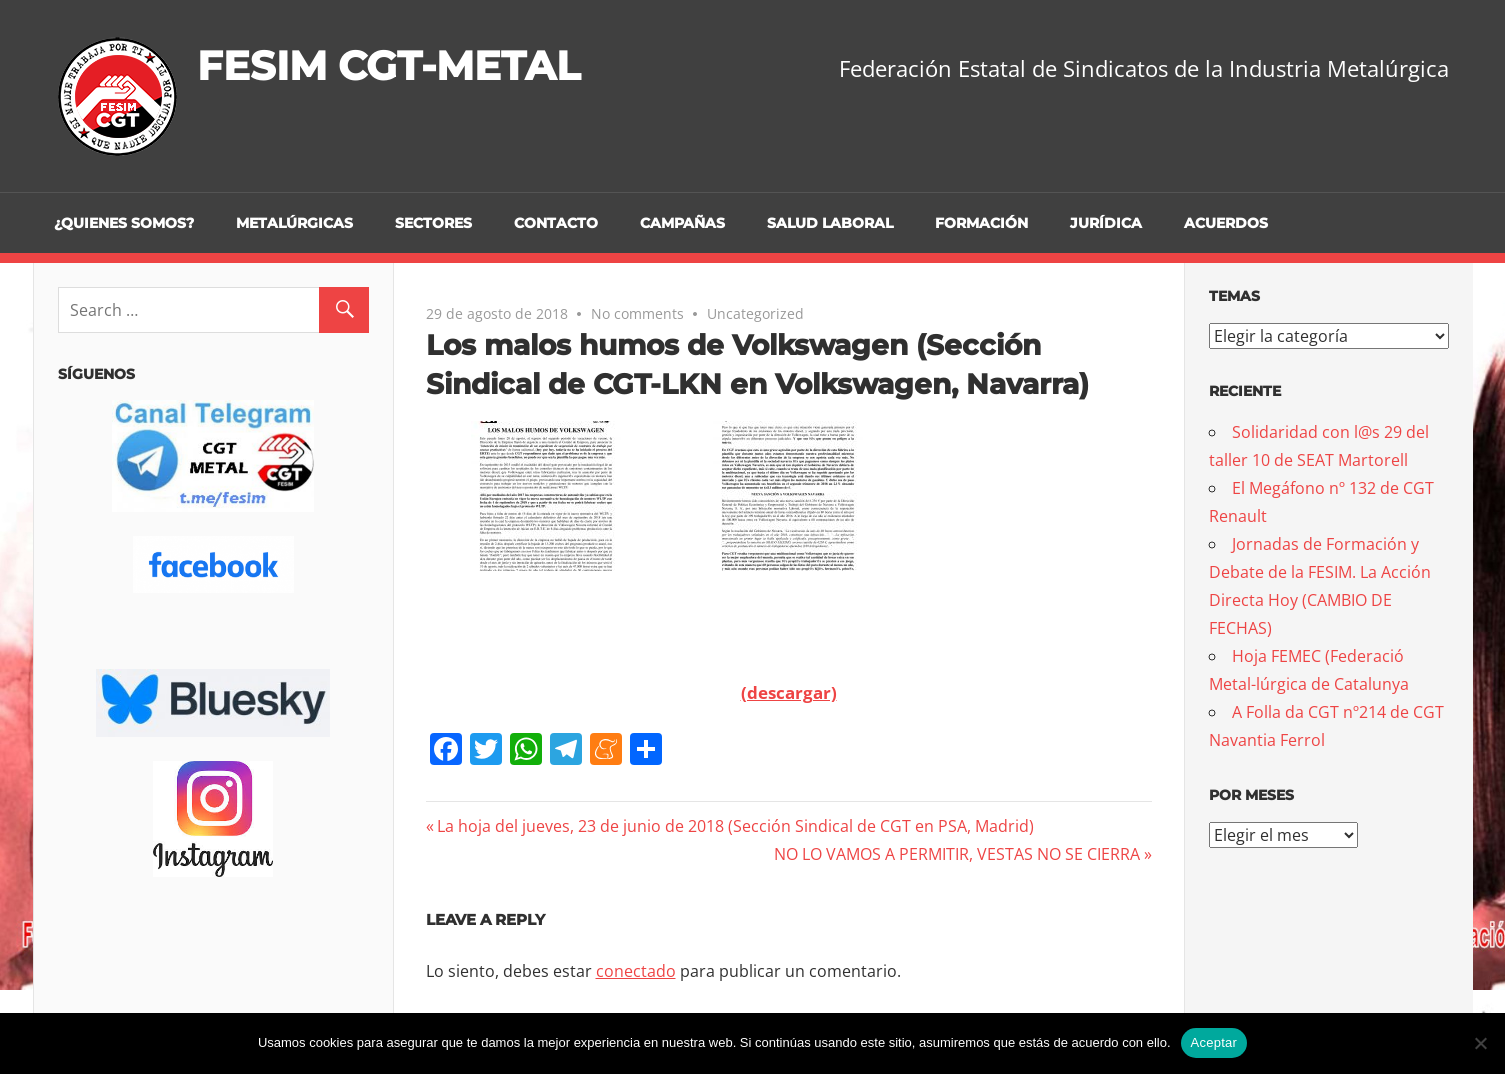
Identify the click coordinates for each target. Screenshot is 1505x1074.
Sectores (433, 223)
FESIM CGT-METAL (388, 65)
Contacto (556, 223)
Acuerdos (1226, 223)
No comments (637, 313)
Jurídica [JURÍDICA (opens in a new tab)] (1106, 223)
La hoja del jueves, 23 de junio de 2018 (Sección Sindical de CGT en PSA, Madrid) (735, 826)
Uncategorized (755, 313)
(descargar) (789, 692)
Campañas (682, 223)
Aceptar (1214, 1042)
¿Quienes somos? (124, 223)
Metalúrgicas (294, 223)
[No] (1480, 1043)
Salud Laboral (830, 223)
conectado (636, 971)
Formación (981, 223)
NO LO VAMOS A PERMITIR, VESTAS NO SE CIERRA (957, 854)
